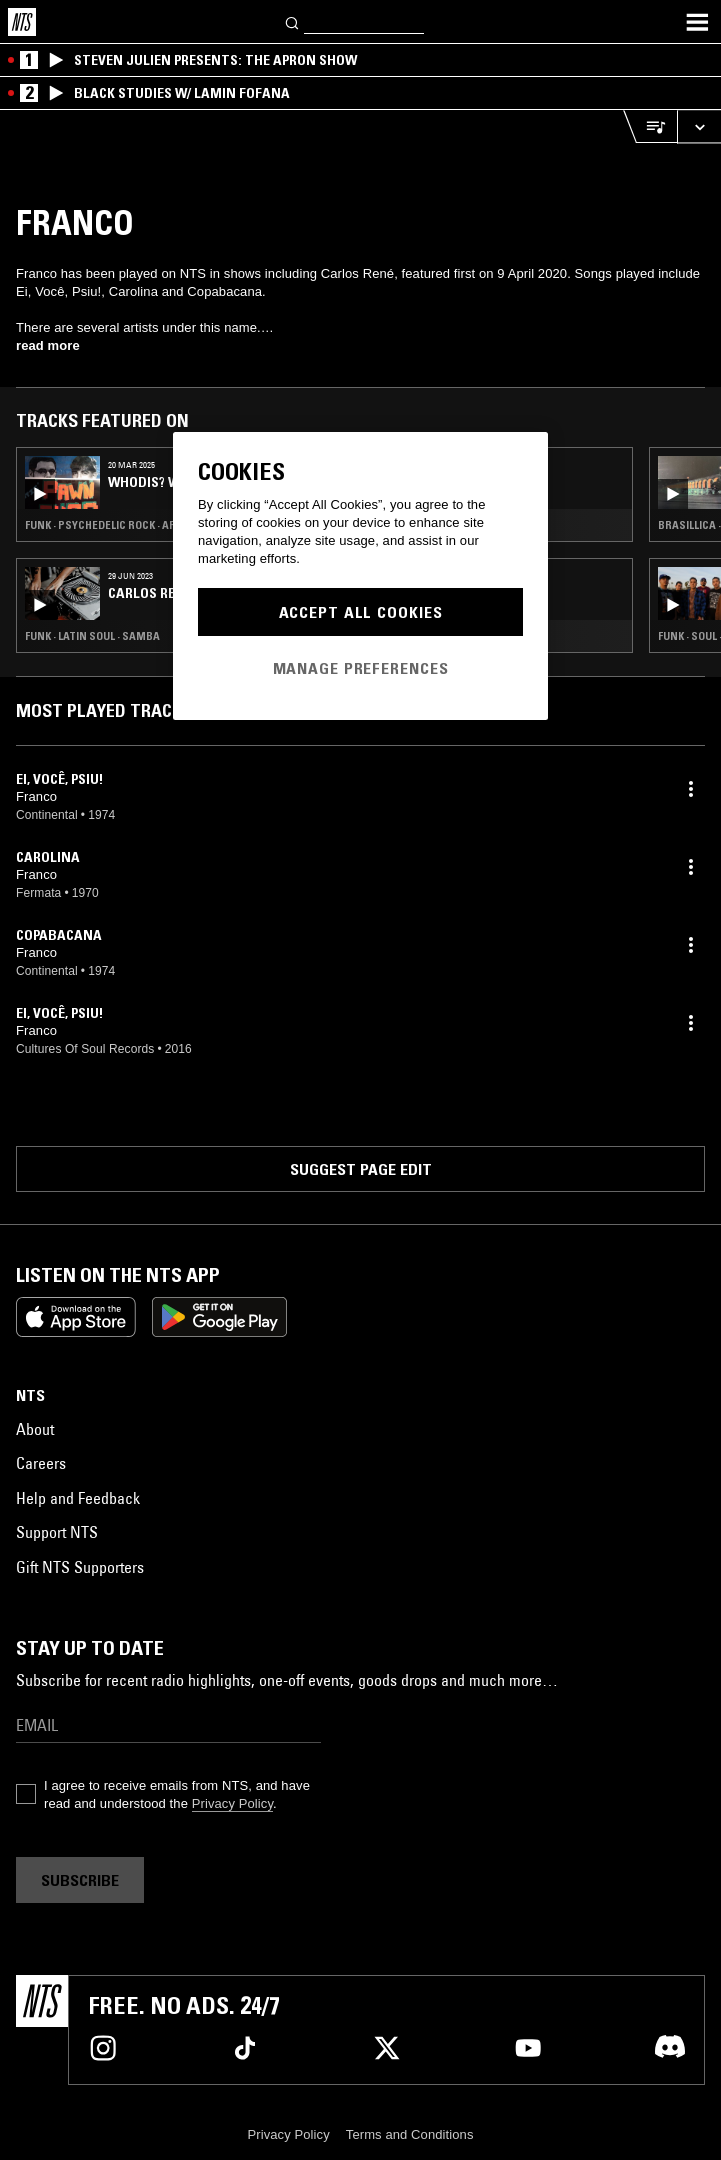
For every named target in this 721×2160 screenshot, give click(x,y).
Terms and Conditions (410, 2134)
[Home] (22, 22)
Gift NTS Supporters (80, 1567)
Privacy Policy (232, 1803)
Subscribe (80, 1880)
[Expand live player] (699, 126)
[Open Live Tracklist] (650, 126)
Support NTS (57, 1532)
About (35, 1429)
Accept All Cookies (361, 612)
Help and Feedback (78, 1498)
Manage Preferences (361, 668)
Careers (41, 1463)
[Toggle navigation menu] (697, 22)
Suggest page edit (361, 1169)
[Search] (293, 21)
